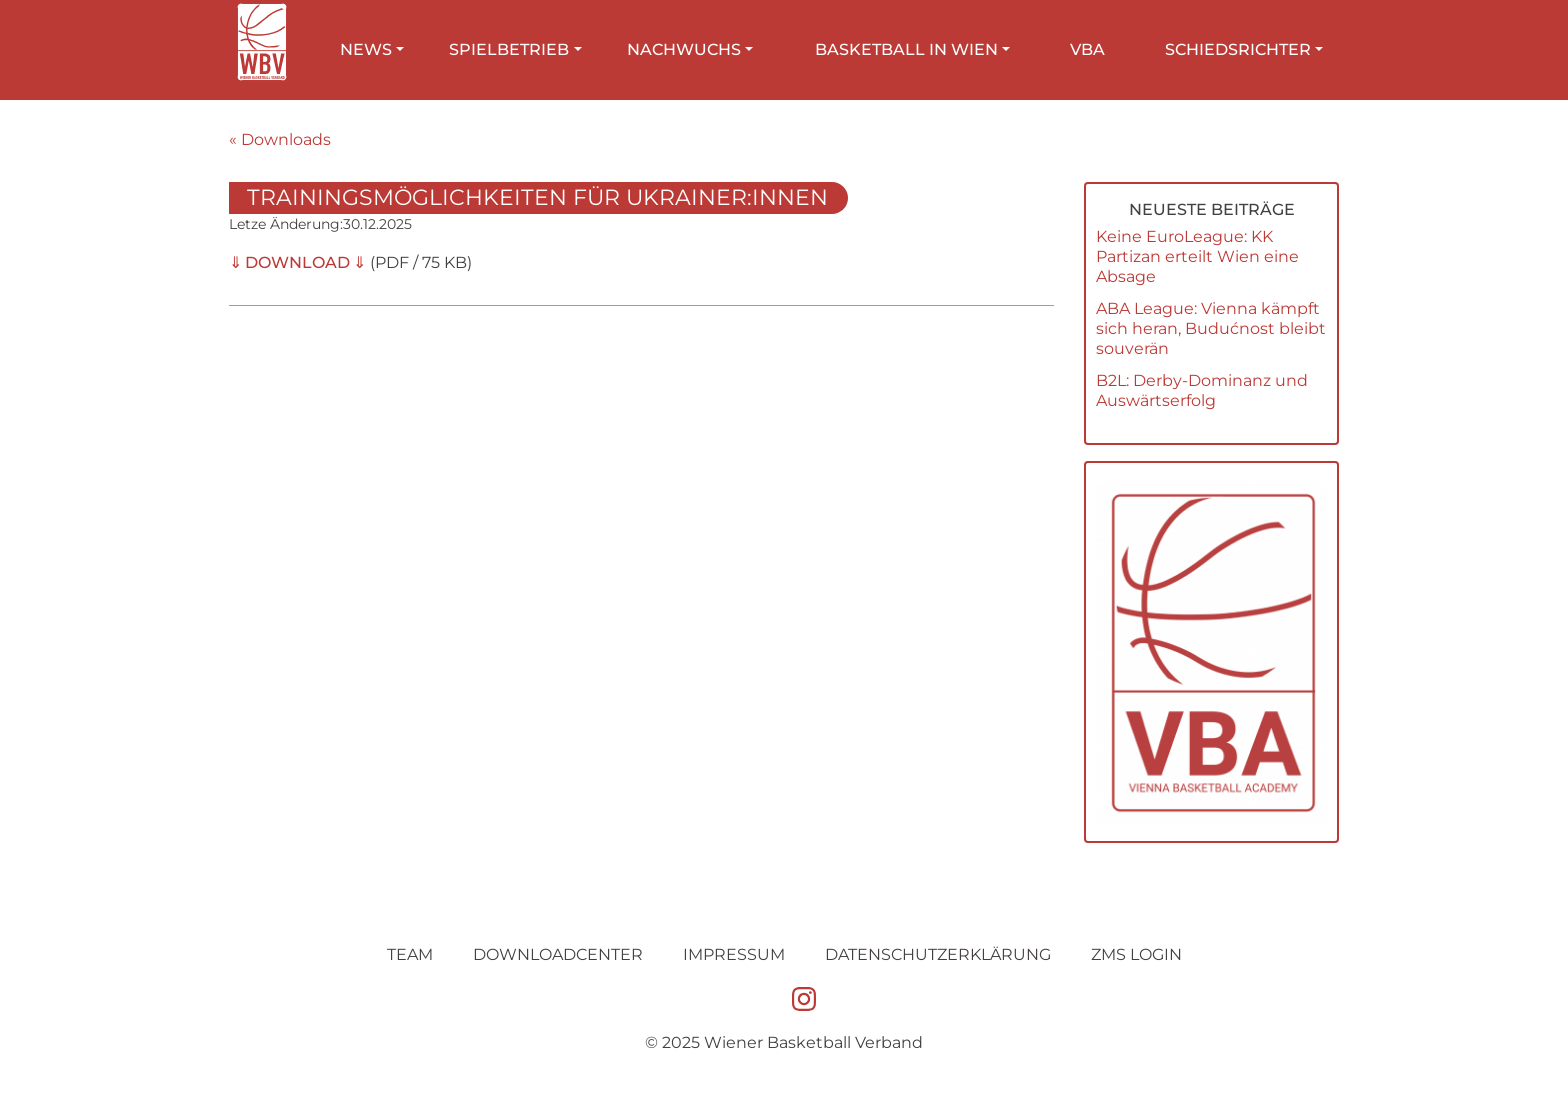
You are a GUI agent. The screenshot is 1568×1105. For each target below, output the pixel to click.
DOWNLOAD (297, 262)
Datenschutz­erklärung (938, 954)
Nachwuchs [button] (684, 49)
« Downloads (280, 139)
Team (410, 954)
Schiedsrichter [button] (1238, 49)
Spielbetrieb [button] (509, 49)
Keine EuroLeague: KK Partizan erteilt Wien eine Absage (1197, 256)
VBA (1087, 49)
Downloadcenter (558, 954)
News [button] (366, 49)
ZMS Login (1136, 954)
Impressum (734, 954)
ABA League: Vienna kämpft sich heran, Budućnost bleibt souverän (1211, 328)
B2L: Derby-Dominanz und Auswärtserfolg (1202, 390)
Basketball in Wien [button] (906, 49)
